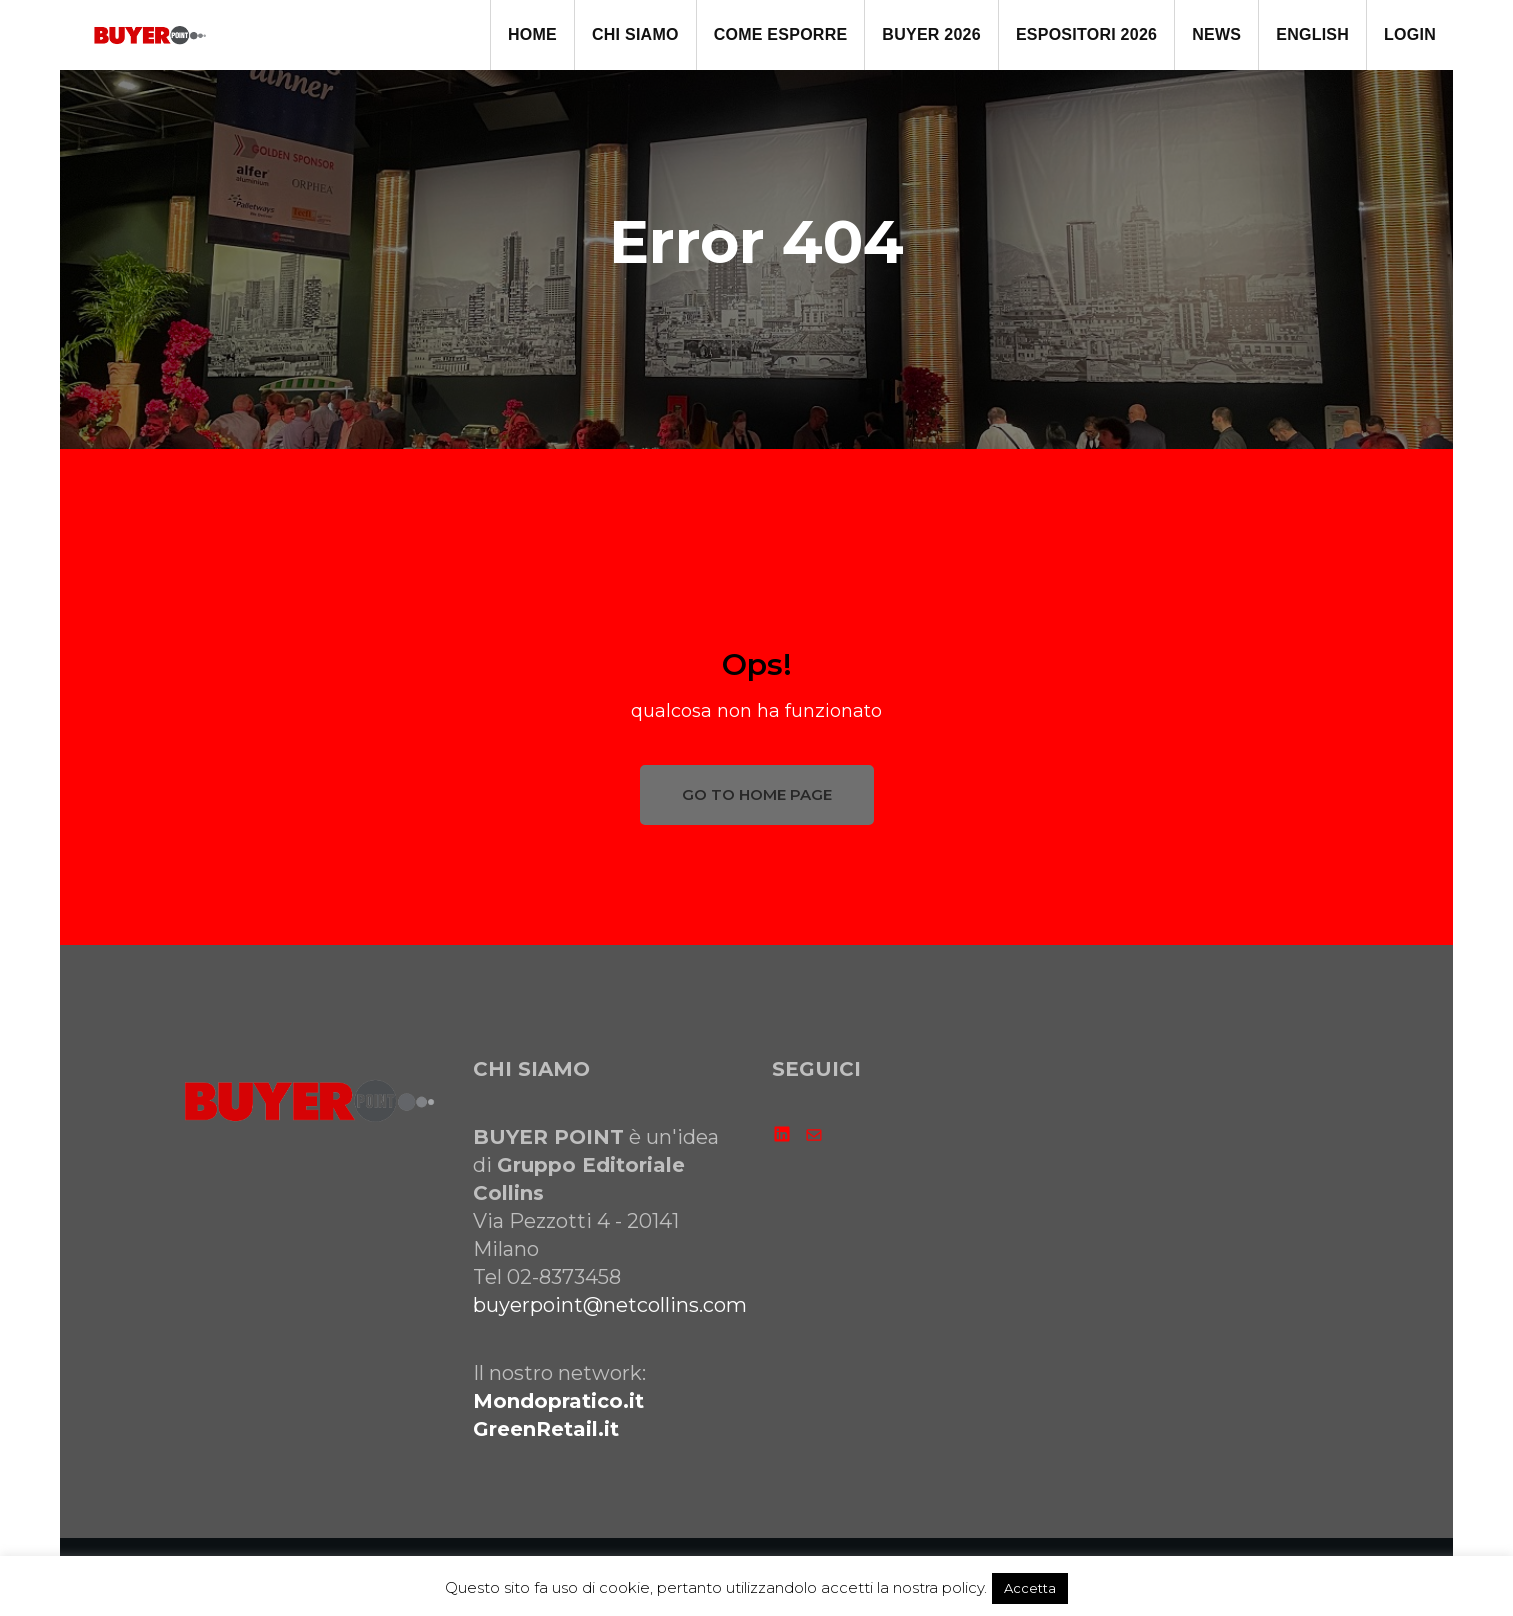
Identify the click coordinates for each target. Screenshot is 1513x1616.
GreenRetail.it (546, 1429)
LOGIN (1410, 34)
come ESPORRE (781, 34)
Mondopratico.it (558, 1401)
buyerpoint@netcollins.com (610, 1305)
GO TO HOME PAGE (757, 794)
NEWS (1216, 34)
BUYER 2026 (931, 34)
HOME (532, 34)
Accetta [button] (1030, 1588)
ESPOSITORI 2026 (1086, 34)
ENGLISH (1312, 34)
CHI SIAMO (635, 34)
